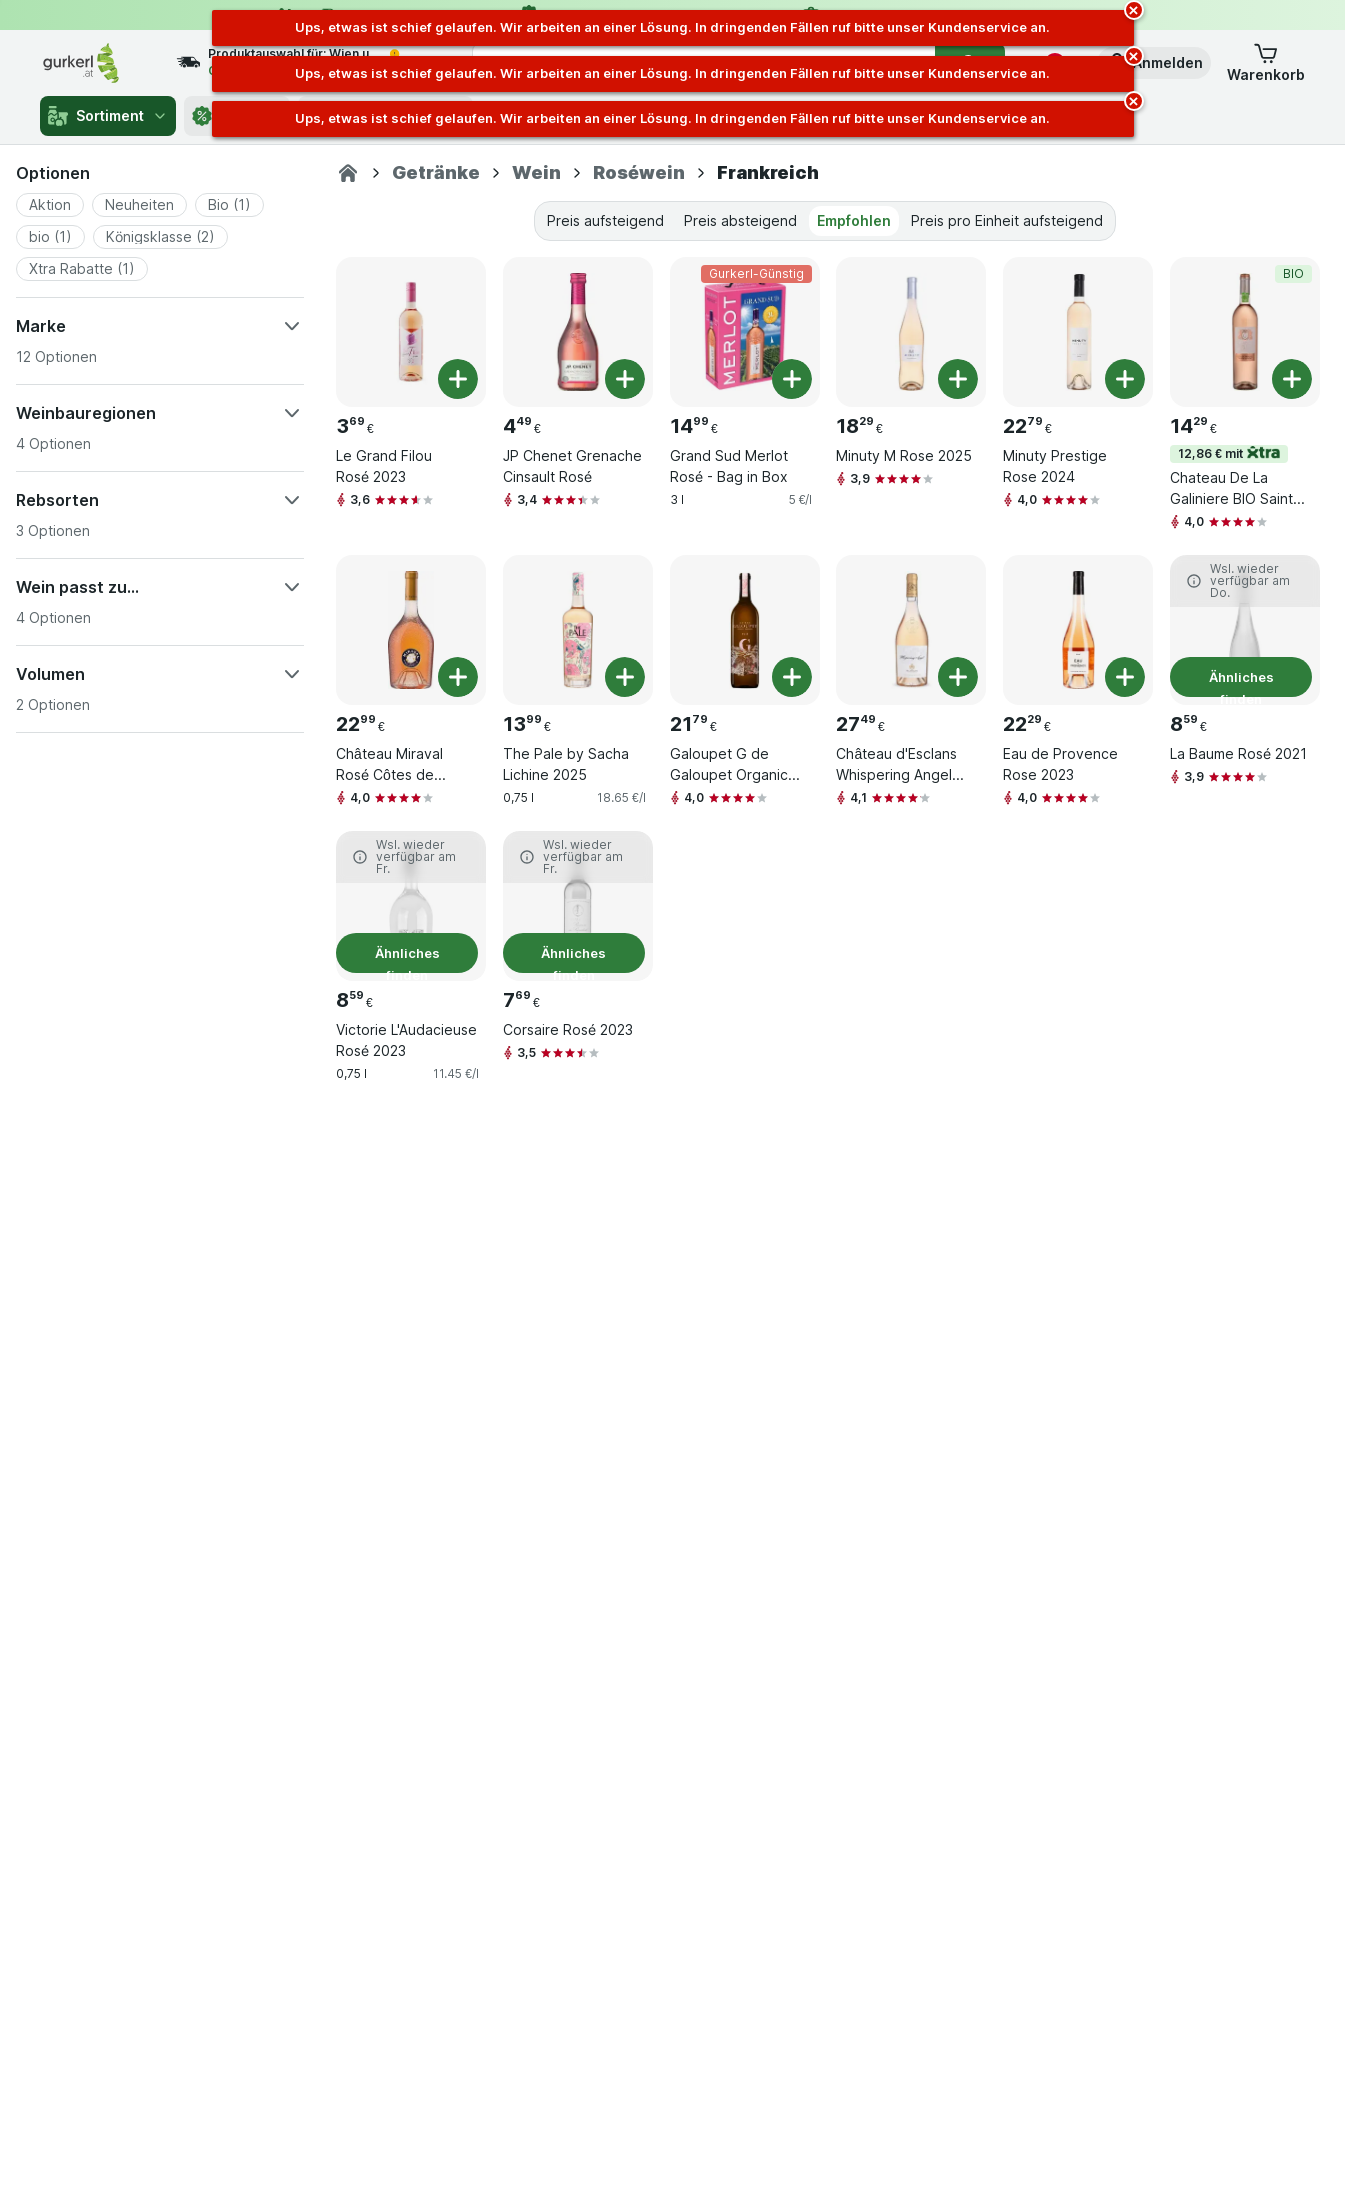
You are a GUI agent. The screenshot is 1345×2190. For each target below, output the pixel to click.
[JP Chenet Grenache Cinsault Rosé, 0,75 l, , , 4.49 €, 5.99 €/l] (578, 332)
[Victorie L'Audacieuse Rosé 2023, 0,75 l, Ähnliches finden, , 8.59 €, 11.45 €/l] (411, 906)
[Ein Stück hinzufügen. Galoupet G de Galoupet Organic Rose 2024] (792, 677)
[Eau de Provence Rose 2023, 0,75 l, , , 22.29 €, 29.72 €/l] (1078, 630)
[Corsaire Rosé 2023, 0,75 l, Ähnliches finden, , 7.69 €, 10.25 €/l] (578, 906)
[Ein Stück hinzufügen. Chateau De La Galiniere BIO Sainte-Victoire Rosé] (1292, 379)
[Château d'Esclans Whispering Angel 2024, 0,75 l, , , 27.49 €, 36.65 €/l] (911, 630)
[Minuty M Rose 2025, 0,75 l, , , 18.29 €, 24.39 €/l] (911, 332)
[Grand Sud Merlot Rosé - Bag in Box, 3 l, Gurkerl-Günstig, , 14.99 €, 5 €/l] (745, 332)
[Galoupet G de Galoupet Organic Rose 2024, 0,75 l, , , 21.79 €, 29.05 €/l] (745, 630)
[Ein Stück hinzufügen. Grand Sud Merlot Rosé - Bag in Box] (792, 379)
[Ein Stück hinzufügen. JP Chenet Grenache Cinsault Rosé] (625, 379)
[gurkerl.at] (348, 173)
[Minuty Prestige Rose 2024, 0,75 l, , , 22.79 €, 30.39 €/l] (1078, 332)
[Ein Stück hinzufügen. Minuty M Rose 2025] (958, 379)
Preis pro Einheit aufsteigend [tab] (1007, 220)
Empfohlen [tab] (854, 220)
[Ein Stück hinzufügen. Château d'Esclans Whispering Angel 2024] (958, 677)
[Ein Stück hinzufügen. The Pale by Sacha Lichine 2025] (625, 677)
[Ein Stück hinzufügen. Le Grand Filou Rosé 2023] (458, 379)
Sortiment (108, 116)
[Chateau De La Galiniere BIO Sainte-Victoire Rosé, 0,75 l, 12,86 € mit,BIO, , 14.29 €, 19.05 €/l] (1245, 332)
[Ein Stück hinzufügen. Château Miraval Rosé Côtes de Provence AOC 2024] (458, 677)
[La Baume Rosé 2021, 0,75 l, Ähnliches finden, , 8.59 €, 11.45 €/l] (1245, 630)
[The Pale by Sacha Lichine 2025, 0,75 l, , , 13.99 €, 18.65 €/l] (578, 630)
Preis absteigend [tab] (740, 220)
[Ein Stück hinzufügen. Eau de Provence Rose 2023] (1125, 677)
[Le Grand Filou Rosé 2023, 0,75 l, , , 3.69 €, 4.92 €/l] (411, 332)
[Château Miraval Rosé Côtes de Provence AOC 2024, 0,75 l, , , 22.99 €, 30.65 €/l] (411, 630)
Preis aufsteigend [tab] (605, 220)
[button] (1154, 63)
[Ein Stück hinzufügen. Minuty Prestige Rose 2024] (1125, 379)
